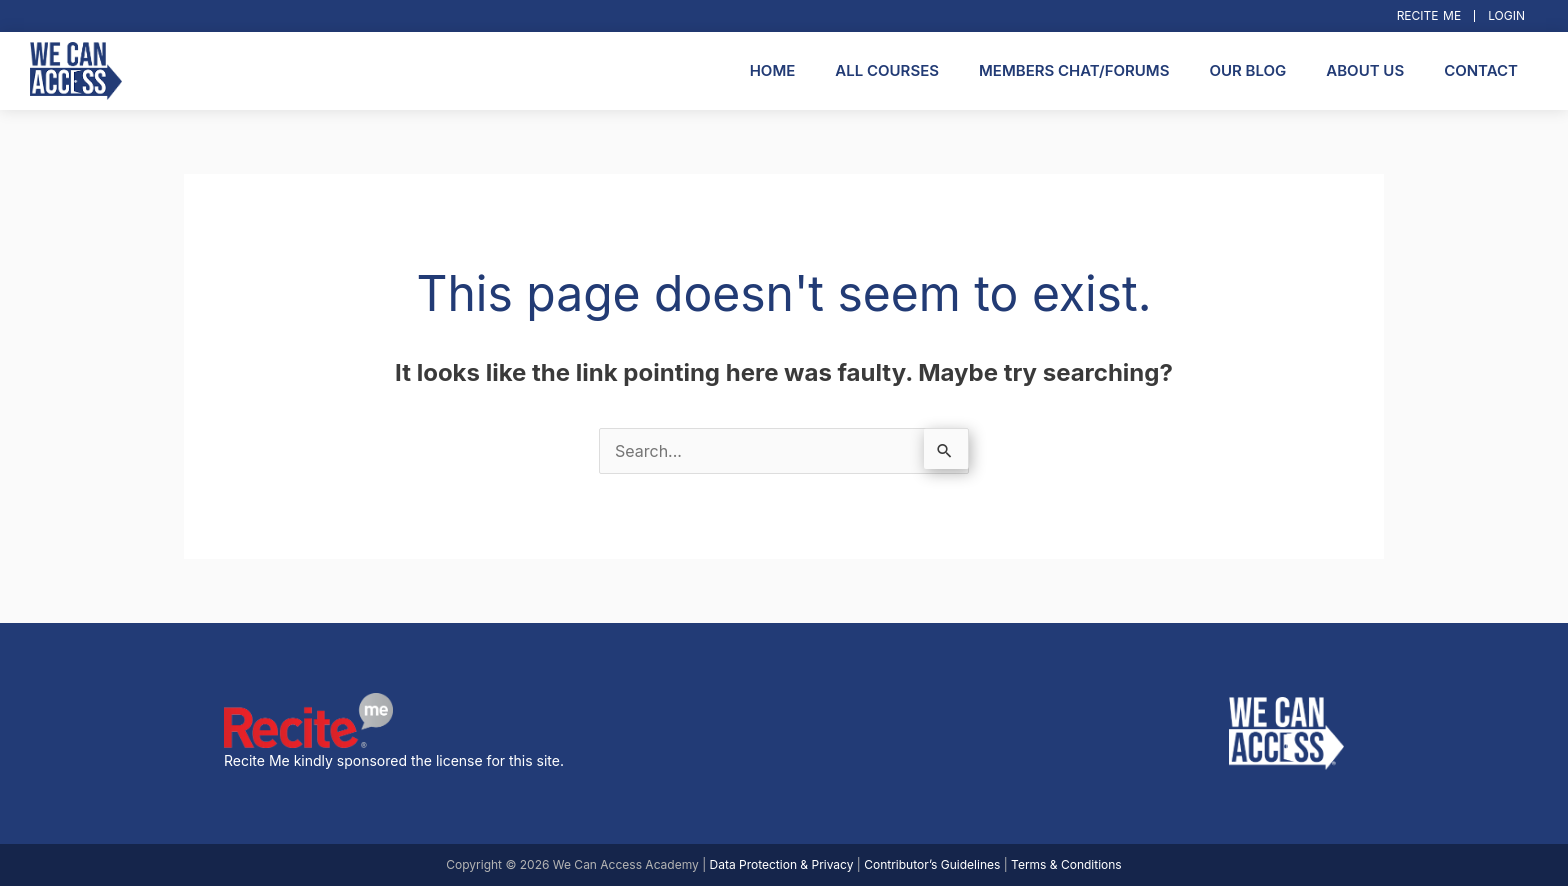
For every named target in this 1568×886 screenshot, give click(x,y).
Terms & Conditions (1066, 864)
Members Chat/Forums (1074, 70)
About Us (1365, 70)
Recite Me (1429, 15)
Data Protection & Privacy (782, 864)
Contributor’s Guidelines (932, 864)
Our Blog (1247, 70)
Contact (1481, 70)
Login (1506, 15)
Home (773, 70)
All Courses (887, 70)
